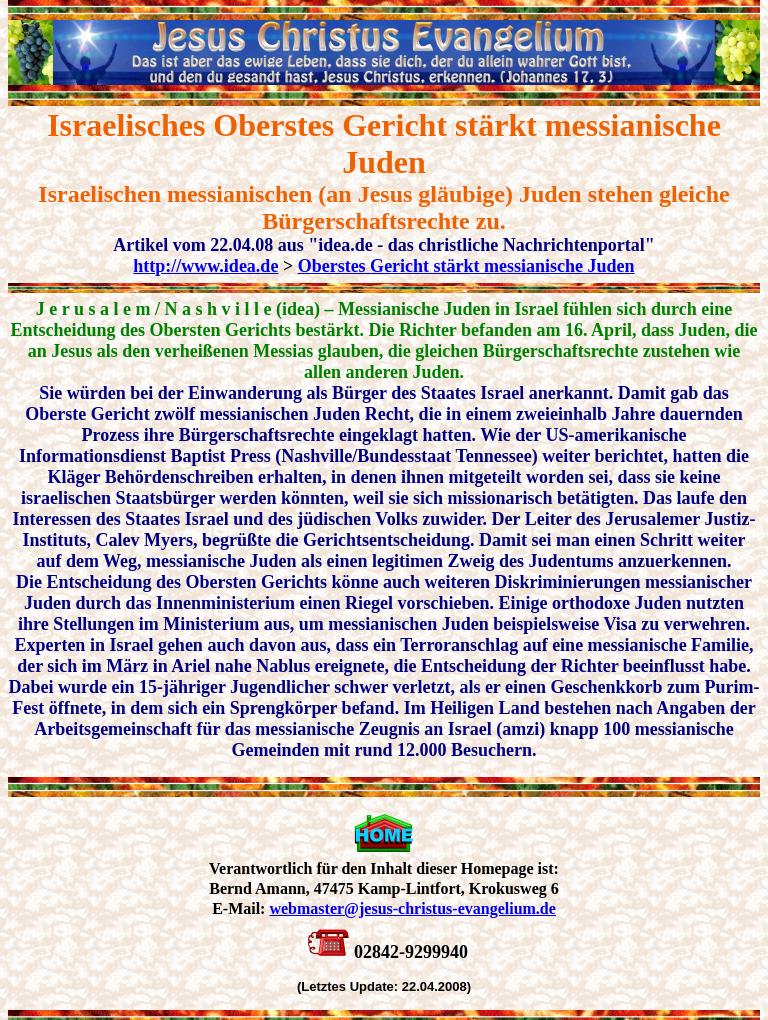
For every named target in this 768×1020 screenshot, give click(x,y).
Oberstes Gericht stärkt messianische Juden (466, 266)
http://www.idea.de (205, 266)
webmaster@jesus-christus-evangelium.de (412, 908)
